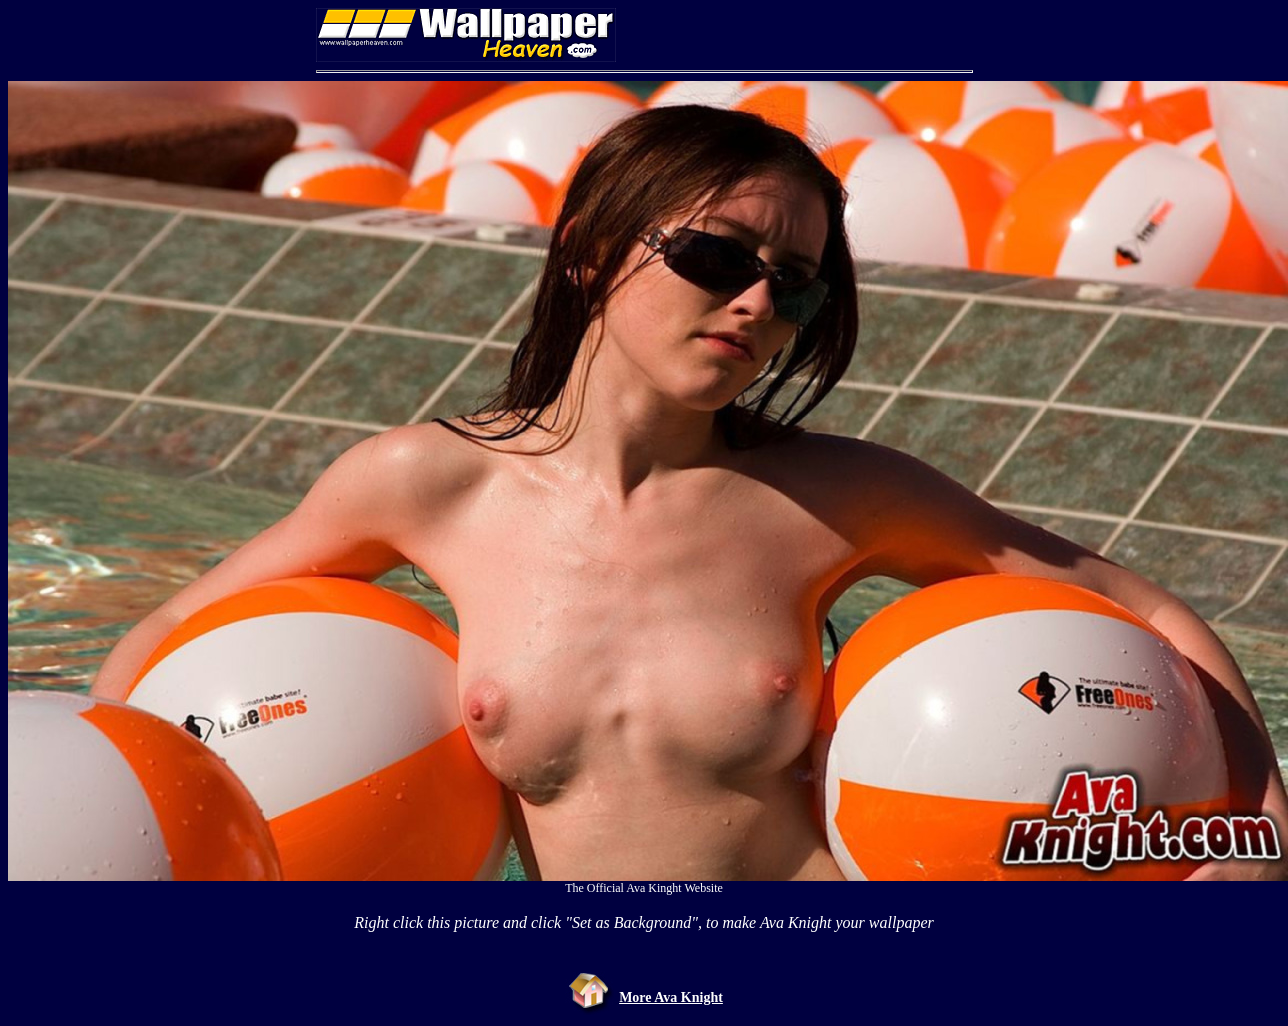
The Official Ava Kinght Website (644, 888)
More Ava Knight (671, 997)
